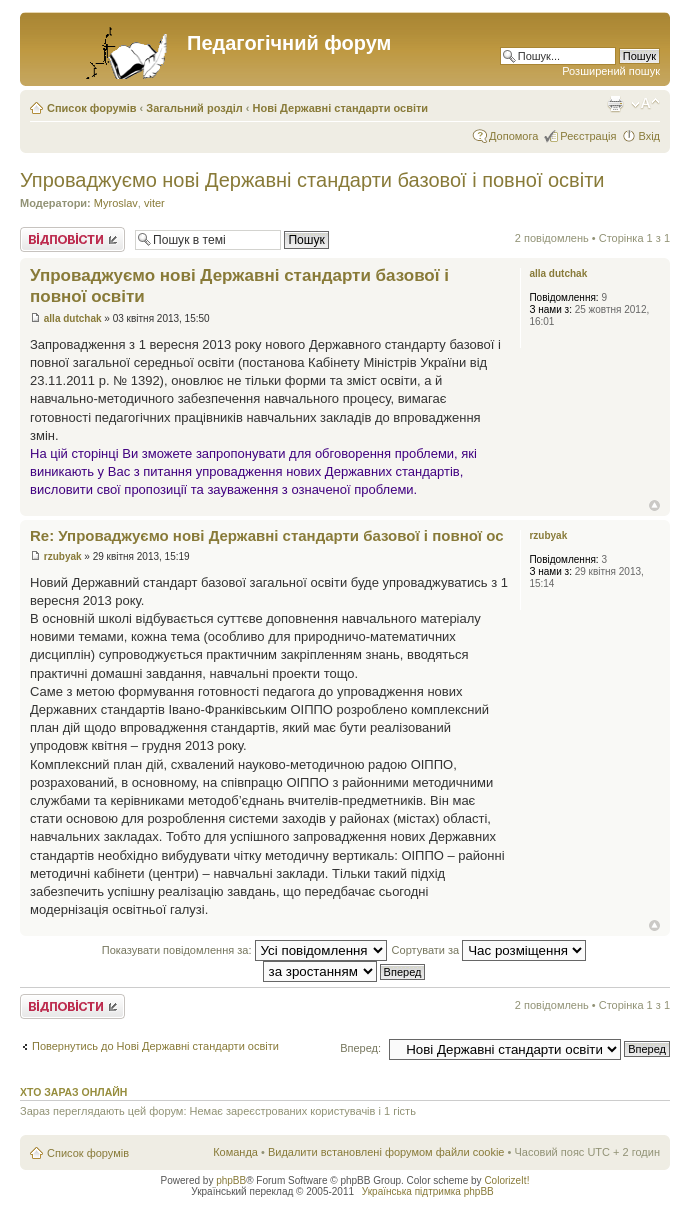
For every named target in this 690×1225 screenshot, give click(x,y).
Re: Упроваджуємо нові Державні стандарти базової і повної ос (267, 535)
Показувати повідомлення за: (244, 950)
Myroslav (116, 203)
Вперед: (360, 1048)
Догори (654, 505)
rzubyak (63, 556)
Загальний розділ (194, 108)
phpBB (231, 1180)
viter (154, 203)
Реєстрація (588, 136)
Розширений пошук (611, 71)
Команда (235, 1152)
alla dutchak (73, 318)
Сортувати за (489, 950)
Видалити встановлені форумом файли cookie (386, 1152)
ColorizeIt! (506, 1180)
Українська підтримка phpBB (428, 1191)
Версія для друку (615, 104)
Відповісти (72, 239)
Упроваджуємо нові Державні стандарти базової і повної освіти (312, 180)
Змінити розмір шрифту (645, 104)
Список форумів (91, 108)
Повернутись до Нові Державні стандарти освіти (155, 1046)
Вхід (649, 136)
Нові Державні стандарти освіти (341, 108)
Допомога (513, 136)
